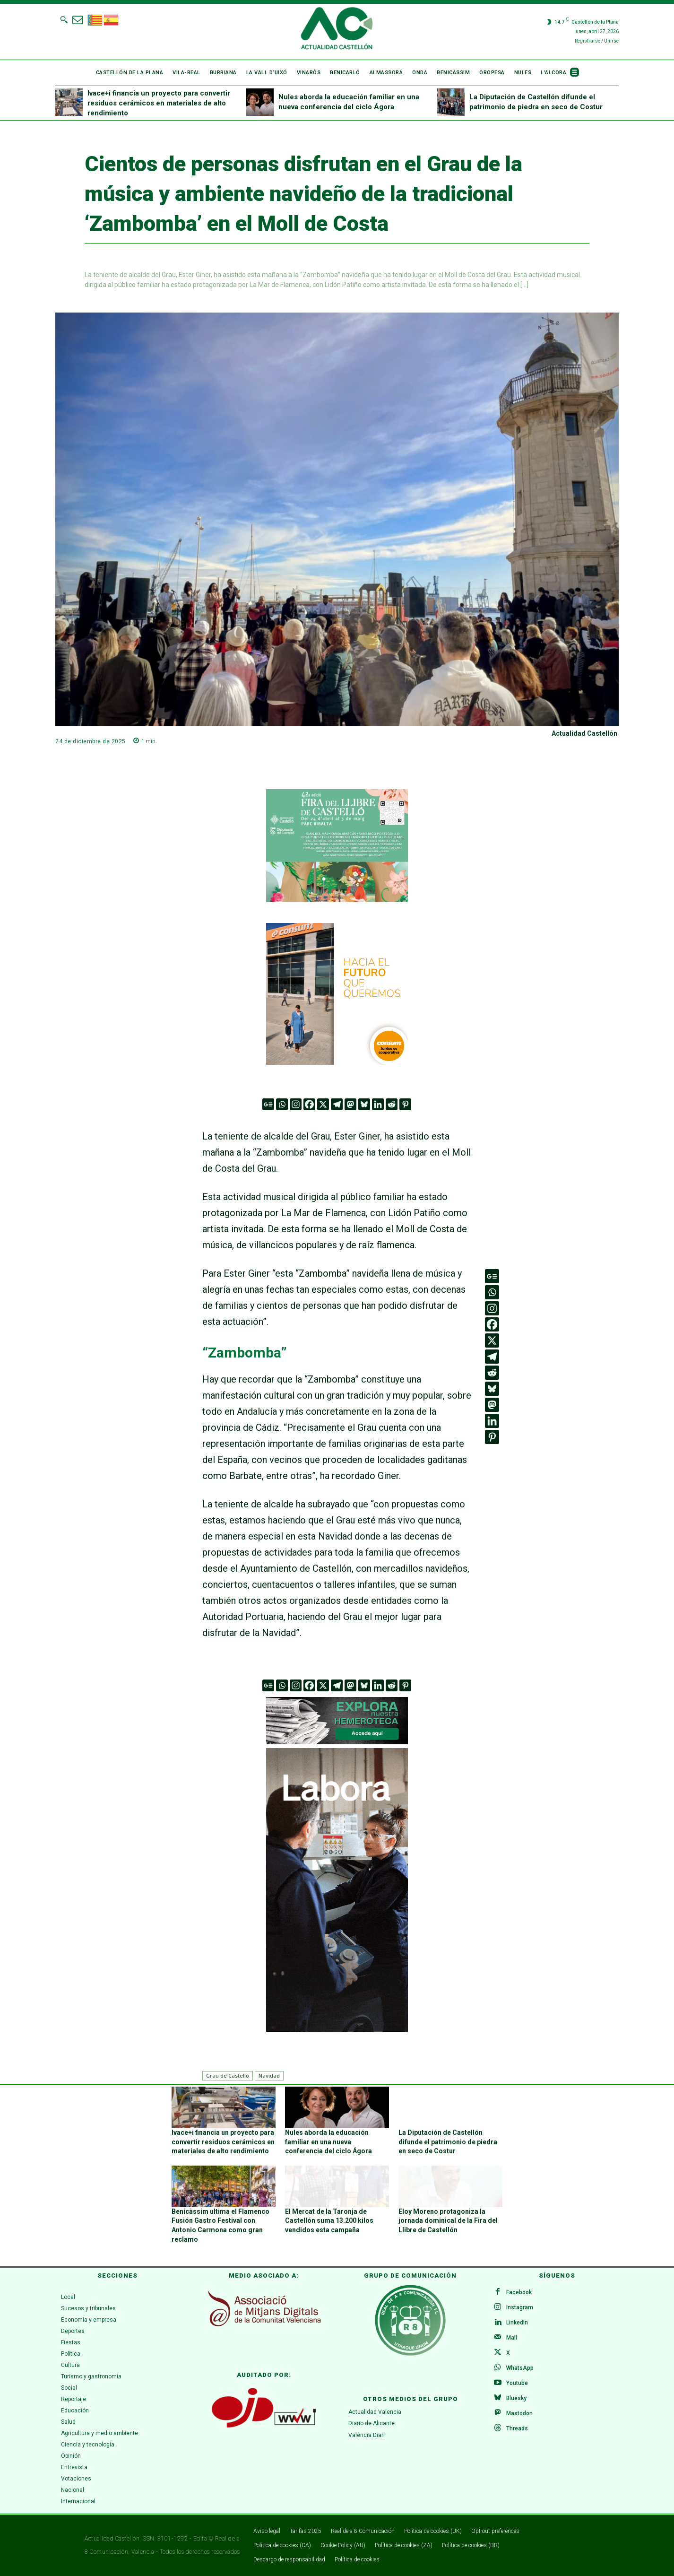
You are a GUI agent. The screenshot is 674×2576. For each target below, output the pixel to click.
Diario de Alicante (371, 2423)
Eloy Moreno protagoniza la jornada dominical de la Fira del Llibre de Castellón (448, 2221)
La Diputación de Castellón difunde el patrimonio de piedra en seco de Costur (447, 2142)
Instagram (519, 2307)
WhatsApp (520, 2368)
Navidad (269, 2075)
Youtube (517, 2383)
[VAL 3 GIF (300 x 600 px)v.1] (337, 1890)
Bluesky (516, 2398)
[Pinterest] (405, 1104)
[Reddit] (391, 1104)
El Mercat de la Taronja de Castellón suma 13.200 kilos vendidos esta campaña (329, 2221)
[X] (323, 1104)
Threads (517, 2428)
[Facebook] (309, 1104)
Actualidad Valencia (374, 2412)
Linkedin (517, 2322)
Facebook (519, 2292)
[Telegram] (337, 1104)
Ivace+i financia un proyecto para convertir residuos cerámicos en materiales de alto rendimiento (158, 103)
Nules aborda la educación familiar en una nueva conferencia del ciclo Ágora (328, 2142)
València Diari (366, 2435)
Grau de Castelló (227, 2075)
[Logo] (337, 30)
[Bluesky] (364, 1104)
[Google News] (268, 1104)
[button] (63, 19)
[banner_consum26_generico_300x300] (337, 994)
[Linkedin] (378, 1104)
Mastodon (519, 2413)
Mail (511, 2337)
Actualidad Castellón (584, 733)
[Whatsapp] (282, 1104)
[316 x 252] (337, 845)
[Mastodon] (350, 1104)
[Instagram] (296, 1104)
